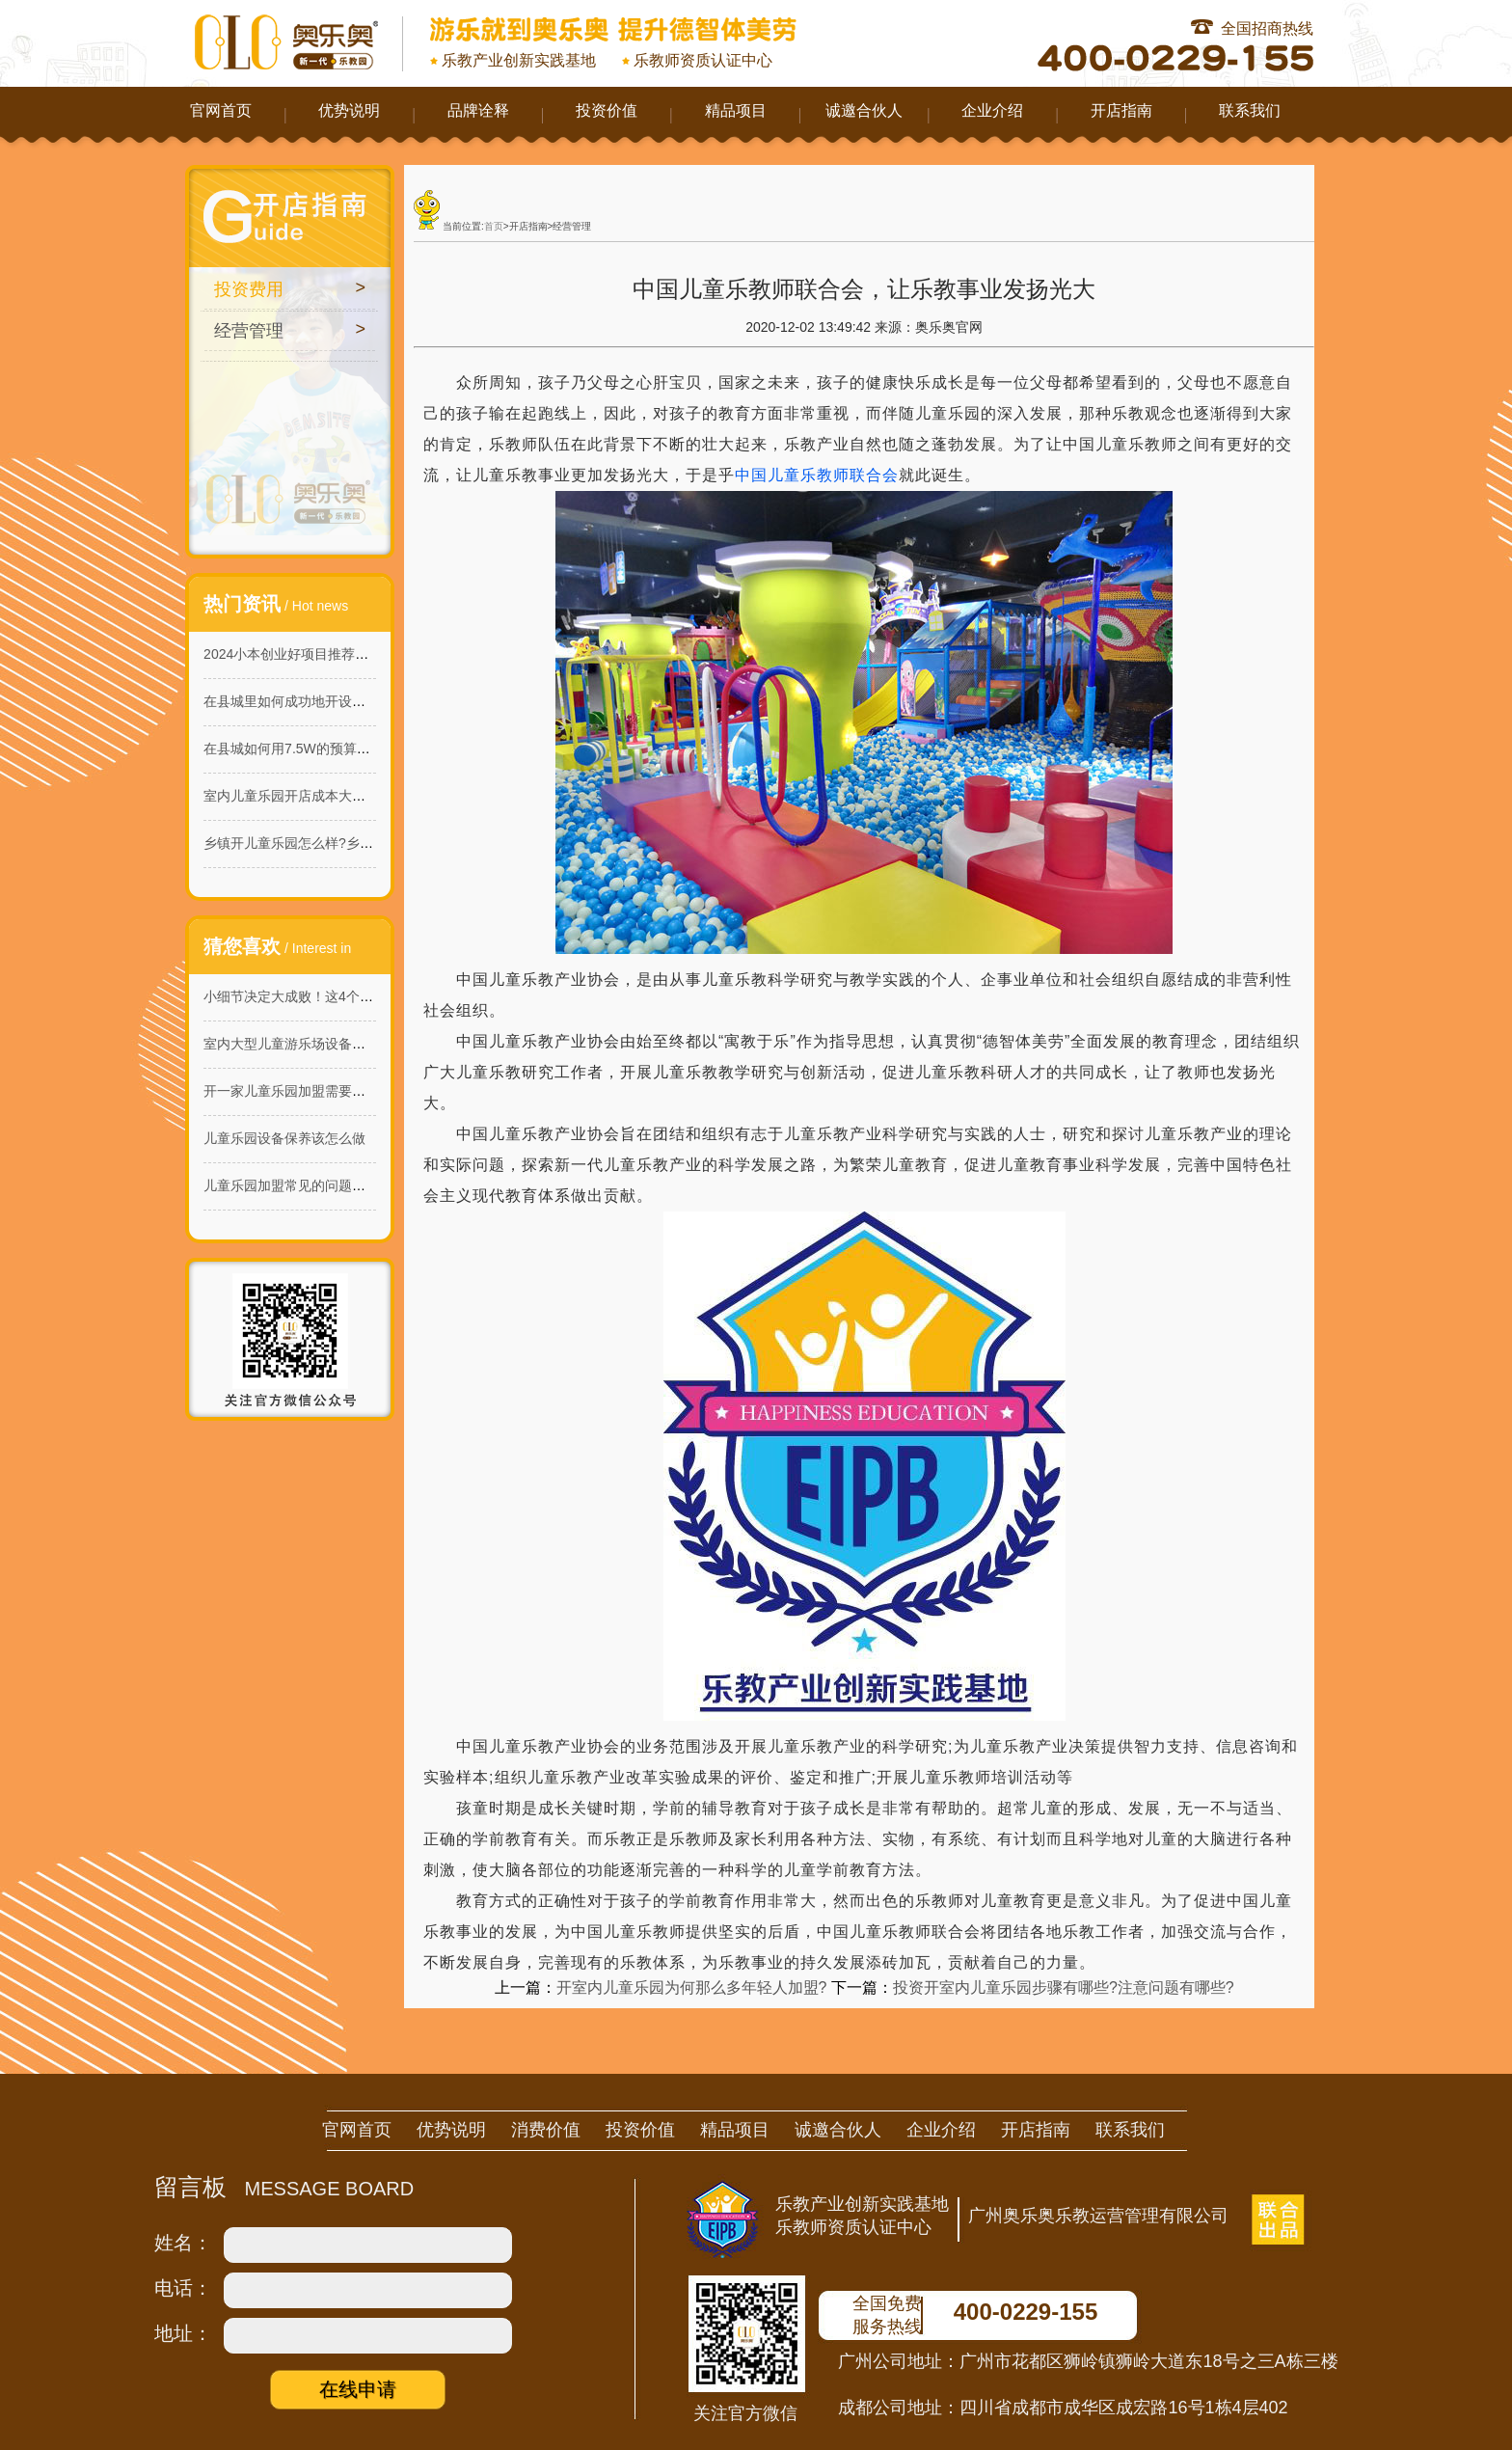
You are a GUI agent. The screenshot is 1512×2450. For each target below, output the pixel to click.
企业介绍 (992, 110)
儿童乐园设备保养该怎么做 (284, 1138)
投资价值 (606, 110)
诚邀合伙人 (864, 110)
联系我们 (1250, 110)
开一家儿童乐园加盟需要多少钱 (297, 1091)
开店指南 (1121, 110)
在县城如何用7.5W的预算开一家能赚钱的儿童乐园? (357, 748)
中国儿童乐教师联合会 (817, 475)
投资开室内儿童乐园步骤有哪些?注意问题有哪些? (1063, 1987)
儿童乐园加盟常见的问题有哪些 (297, 1185)
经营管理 (249, 330)
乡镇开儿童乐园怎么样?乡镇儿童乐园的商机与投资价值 (369, 843)
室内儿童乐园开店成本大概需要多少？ (318, 795)
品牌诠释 (478, 110)
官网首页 (221, 110)
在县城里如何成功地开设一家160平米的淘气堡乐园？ (363, 701)
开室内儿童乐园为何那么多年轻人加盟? (691, 1987)
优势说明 (349, 110)
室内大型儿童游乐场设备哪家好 (297, 1043)
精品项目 (736, 110)
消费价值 (545, 2129)
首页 (493, 226)
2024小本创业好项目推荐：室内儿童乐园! (328, 654)
